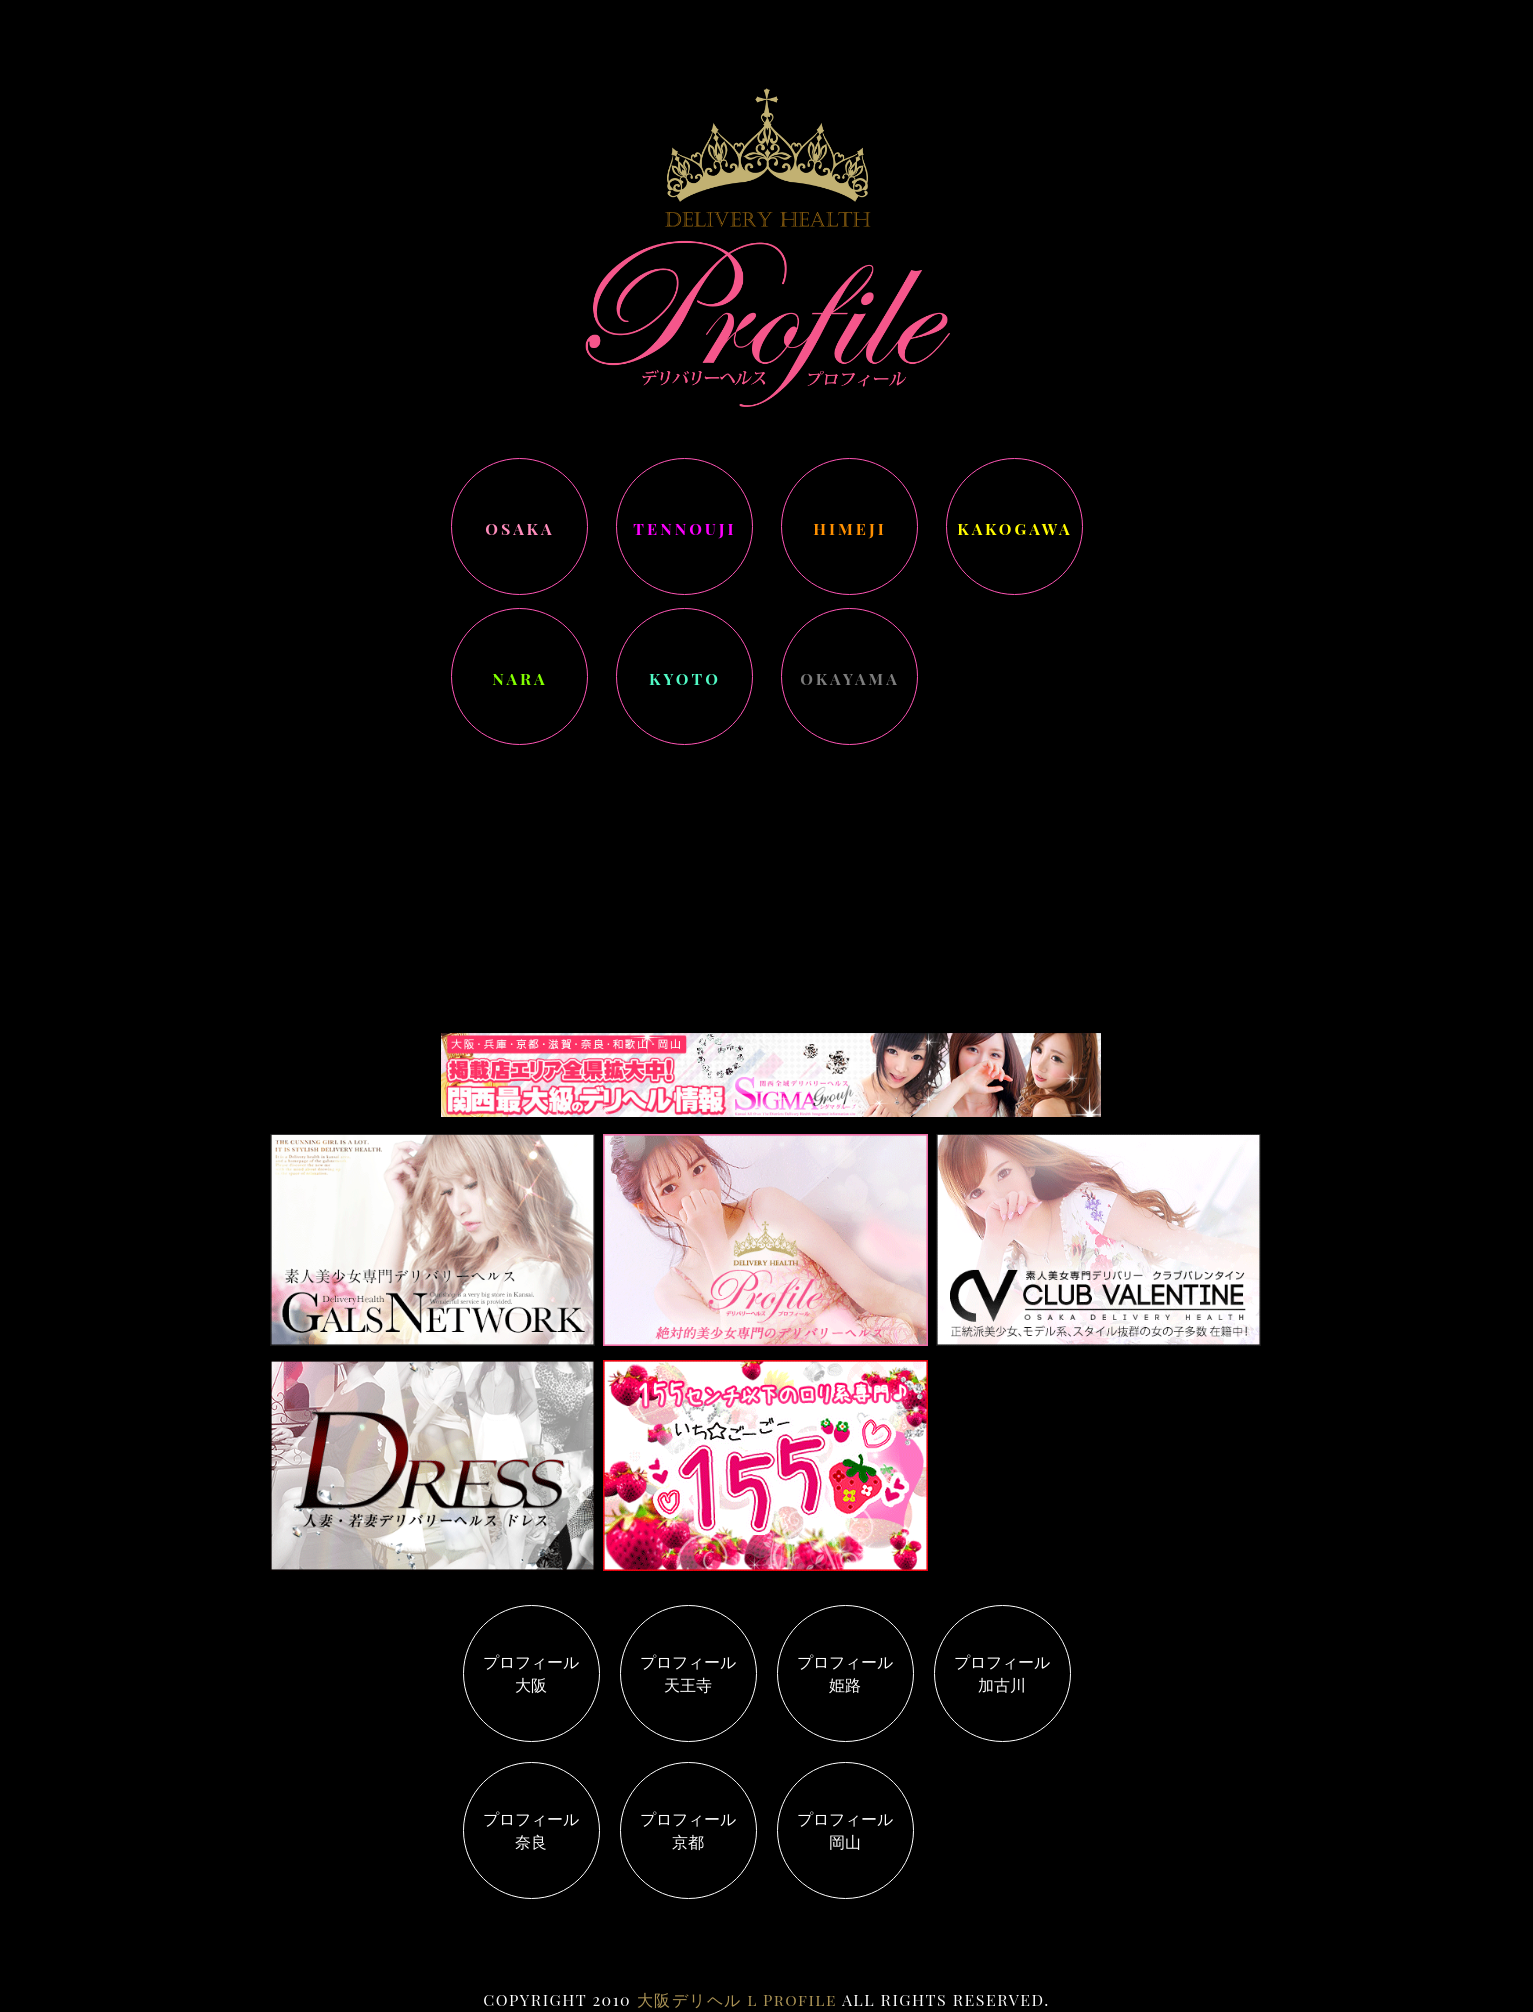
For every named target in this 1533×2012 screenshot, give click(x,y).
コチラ (690, 778)
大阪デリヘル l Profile (737, 1999)
